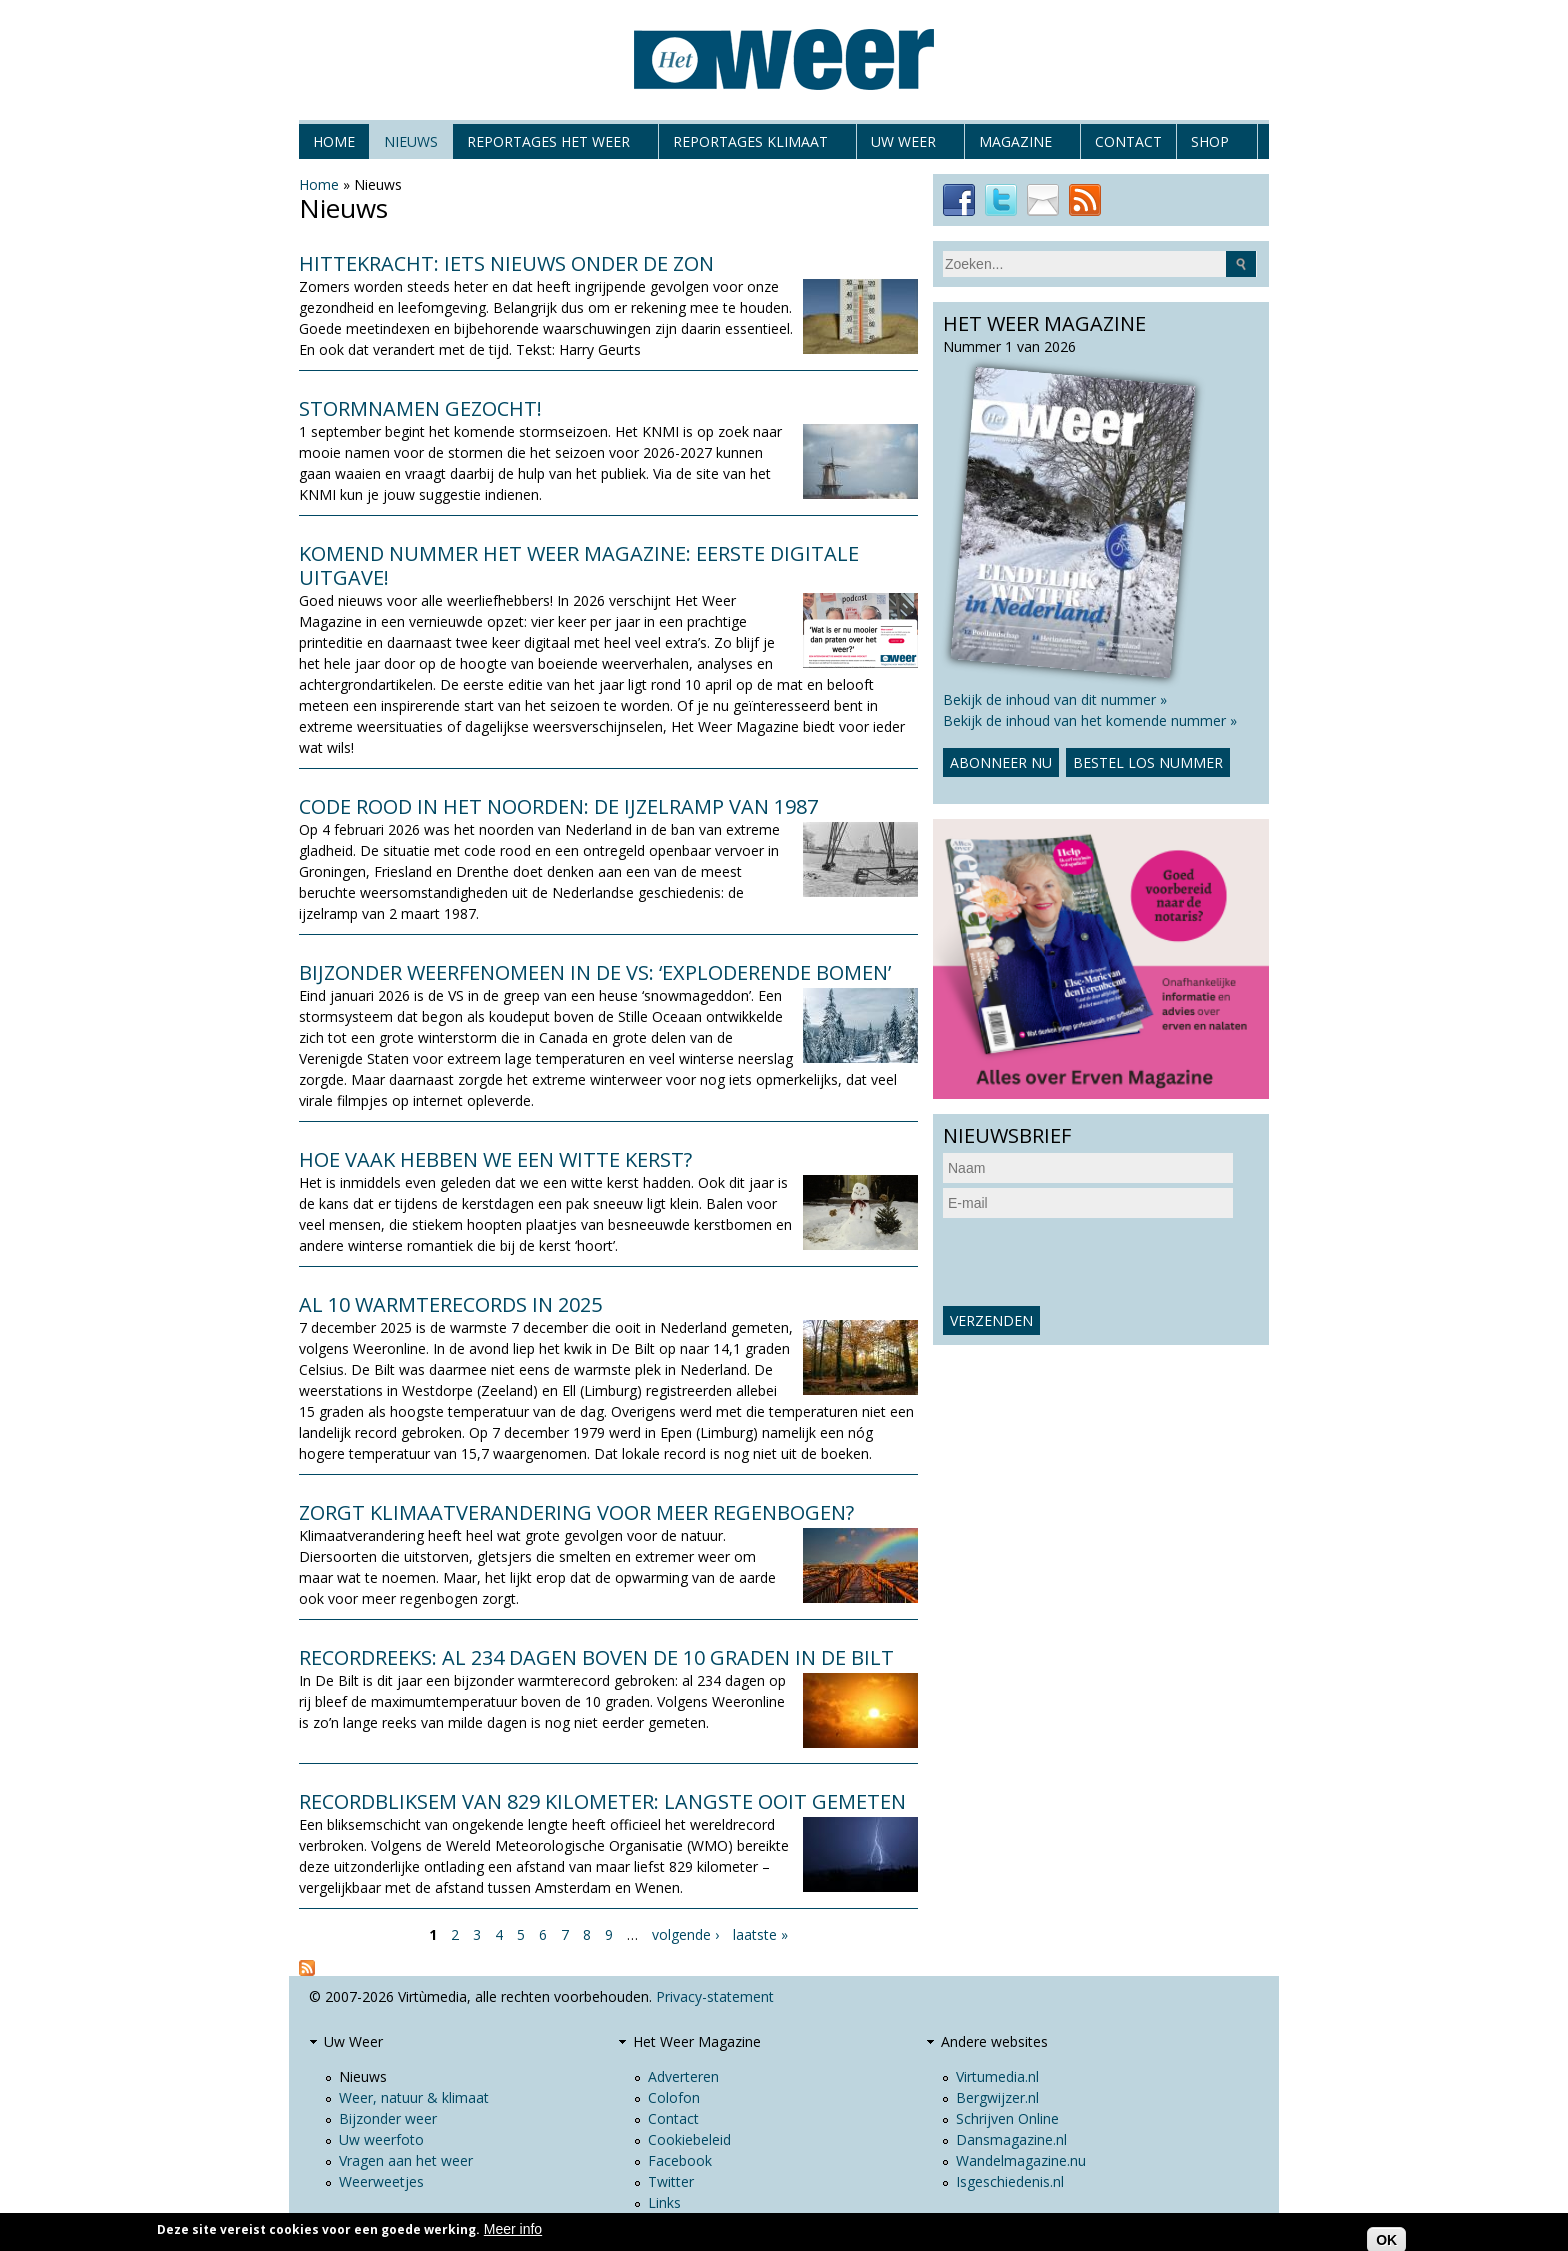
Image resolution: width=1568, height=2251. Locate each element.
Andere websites (994, 2041)
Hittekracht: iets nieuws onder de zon (506, 263)
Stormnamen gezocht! (420, 408)
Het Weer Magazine (697, 2041)
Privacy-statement (715, 1996)
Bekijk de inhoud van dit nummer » (1055, 699)
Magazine (1015, 145)
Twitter (671, 2181)
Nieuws (411, 141)
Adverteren (683, 2076)
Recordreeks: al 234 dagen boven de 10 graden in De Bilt (596, 1657)
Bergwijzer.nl (997, 2097)
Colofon (674, 2097)
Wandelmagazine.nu (1021, 2160)
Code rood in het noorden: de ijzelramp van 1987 (558, 806)
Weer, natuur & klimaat (414, 2097)
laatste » (760, 1934)
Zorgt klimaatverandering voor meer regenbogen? (576, 1512)
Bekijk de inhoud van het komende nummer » (1090, 720)
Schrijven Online (1007, 2118)
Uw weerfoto (381, 2139)
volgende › (685, 1934)
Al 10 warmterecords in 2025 (450, 1304)
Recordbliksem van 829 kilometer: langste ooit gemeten (602, 1801)
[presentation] (1095, 1262)
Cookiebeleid (689, 2139)
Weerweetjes (381, 2181)
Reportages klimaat (750, 145)
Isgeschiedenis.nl (1010, 2181)
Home (334, 141)
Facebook (680, 2160)
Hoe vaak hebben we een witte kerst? (495, 1159)
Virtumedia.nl (997, 2076)
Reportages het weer (548, 145)
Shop (1210, 145)
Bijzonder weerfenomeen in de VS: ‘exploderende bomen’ (595, 972)
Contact (1128, 141)
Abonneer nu (1001, 762)
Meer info (513, 2229)
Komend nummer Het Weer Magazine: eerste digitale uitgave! (579, 565)
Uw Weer (903, 145)
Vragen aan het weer (406, 2160)
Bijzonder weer (388, 2118)
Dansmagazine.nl (1011, 2139)
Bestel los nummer (1148, 762)
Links (664, 2202)
